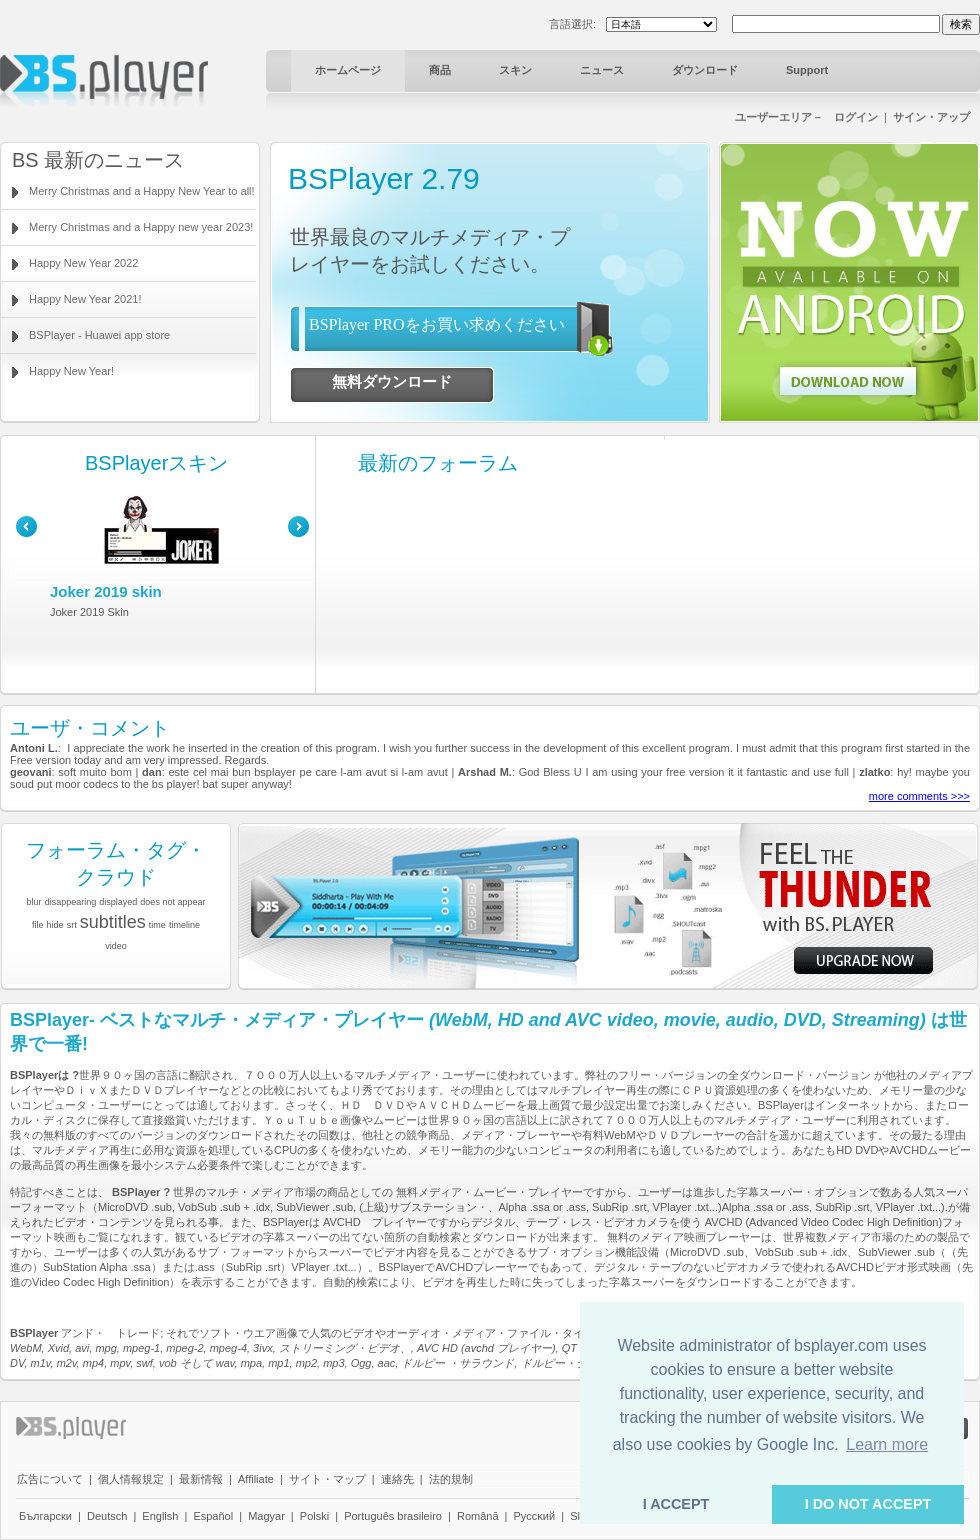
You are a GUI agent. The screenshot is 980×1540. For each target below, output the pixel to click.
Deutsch (107, 1516)
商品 (440, 70)
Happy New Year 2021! (85, 299)
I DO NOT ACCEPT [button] (868, 1504)
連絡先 (397, 1479)
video (116, 946)
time (157, 925)
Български (45, 1516)
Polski (314, 1516)
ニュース (602, 70)
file (38, 925)
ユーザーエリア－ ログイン (806, 117)
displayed (118, 902)
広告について (50, 1479)
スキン (515, 70)
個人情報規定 (131, 1479)
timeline (184, 925)
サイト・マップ (327, 1479)
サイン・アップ (931, 117)
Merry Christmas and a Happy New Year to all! (142, 191)
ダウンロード (705, 70)
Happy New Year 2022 (83, 263)
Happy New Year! (71, 371)
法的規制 (451, 1479)
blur (34, 902)
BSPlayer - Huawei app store (99, 335)
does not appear (172, 902)
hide (55, 925)
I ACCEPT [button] (676, 1504)
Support (807, 70)
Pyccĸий (535, 1516)
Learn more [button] (887, 1444)
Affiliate (256, 1479)
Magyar (266, 1516)
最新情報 (201, 1479)
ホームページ (348, 70)
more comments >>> (919, 796)
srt (72, 925)
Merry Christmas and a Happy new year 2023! (141, 227)
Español (213, 1516)
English (160, 1516)
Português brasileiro (393, 1516)
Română (478, 1516)
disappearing (71, 902)
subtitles (113, 922)
